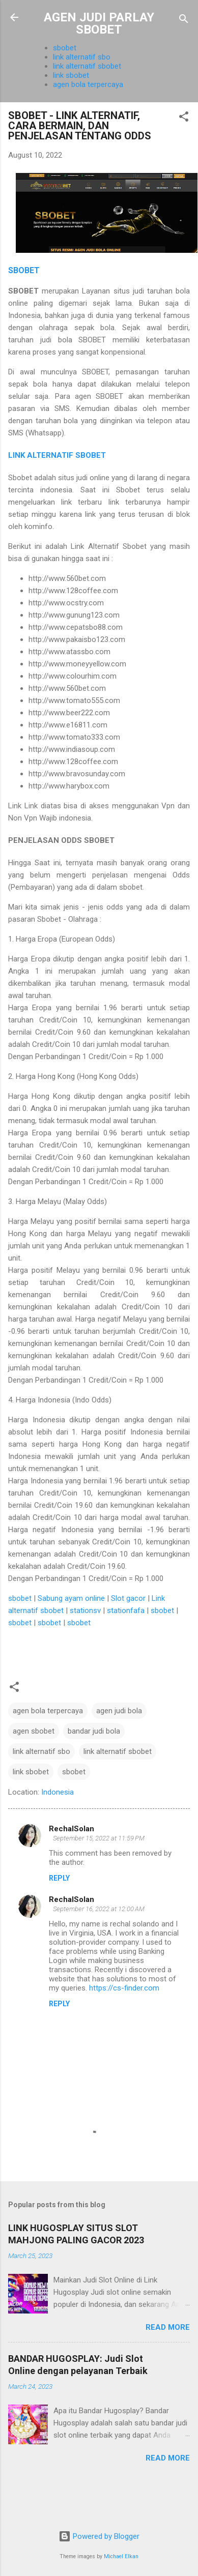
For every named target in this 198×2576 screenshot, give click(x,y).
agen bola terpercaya (88, 84)
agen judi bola (119, 1710)
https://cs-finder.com (124, 1988)
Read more (168, 2327)
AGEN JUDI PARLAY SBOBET (99, 23)
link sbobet (71, 75)
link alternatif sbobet (87, 66)
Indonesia (57, 1792)
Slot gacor (128, 1598)
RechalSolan (71, 1828)
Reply (59, 1878)
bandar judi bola (94, 1731)
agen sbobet (33, 1731)
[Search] (184, 20)
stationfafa (126, 1610)
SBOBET (24, 270)
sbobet (64, 47)
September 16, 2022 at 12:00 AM (99, 1909)
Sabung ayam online (71, 1598)
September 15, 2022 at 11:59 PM (99, 1838)
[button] (184, 118)
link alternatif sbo (81, 57)
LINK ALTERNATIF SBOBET (57, 455)
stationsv (85, 1610)
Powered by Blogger (99, 2536)
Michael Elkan (121, 2556)
